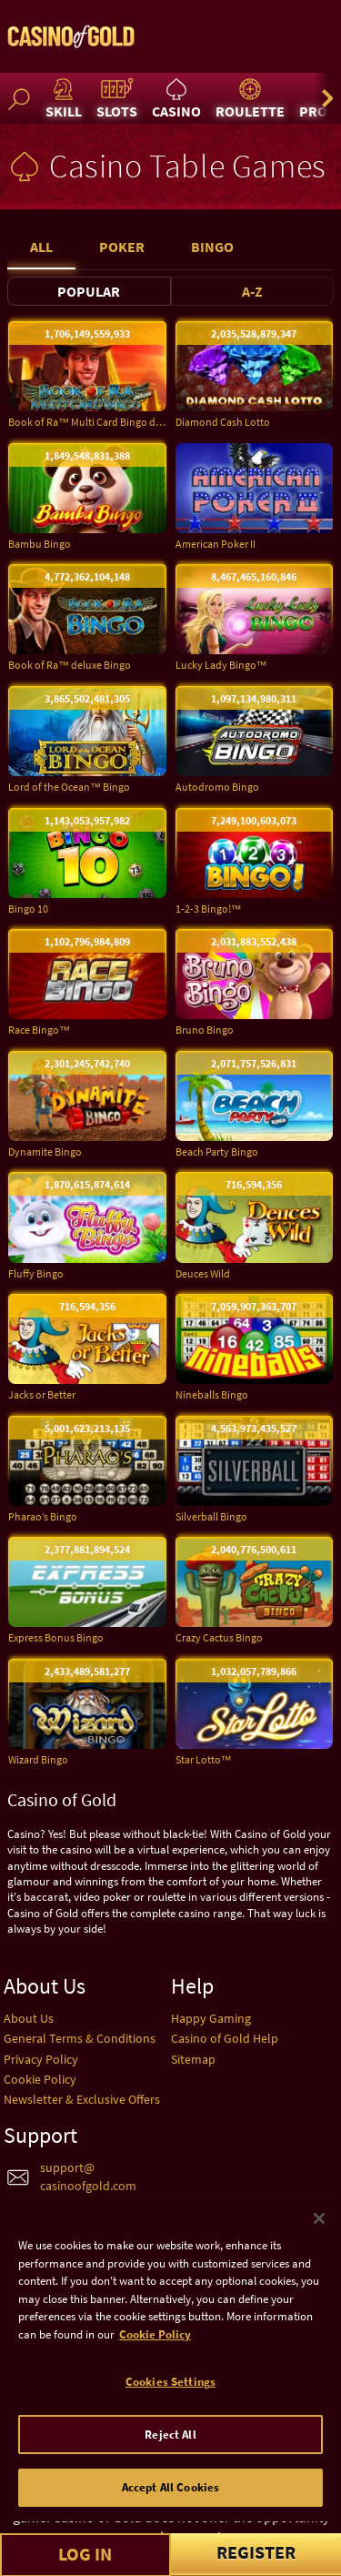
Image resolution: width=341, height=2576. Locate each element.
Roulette (250, 98)
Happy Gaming (211, 2018)
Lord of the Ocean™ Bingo (69, 786)
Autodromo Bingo (217, 786)
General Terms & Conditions (79, 2038)
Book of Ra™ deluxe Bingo (69, 665)
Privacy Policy (41, 2059)
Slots (117, 98)
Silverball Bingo (211, 1516)
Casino (176, 98)
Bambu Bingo (39, 544)
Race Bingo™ (39, 1029)
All (41, 246)
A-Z (252, 291)
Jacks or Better (41, 1394)
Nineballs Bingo (212, 1394)
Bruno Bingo (205, 1029)
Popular (88, 291)
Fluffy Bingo (36, 1273)
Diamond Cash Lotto (223, 422)
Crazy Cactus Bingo (219, 1637)
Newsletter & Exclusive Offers (82, 2099)
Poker (122, 246)
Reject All (170, 2482)
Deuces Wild (203, 1273)
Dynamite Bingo (45, 1151)
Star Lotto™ (204, 1759)
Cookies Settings (170, 2430)
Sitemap (193, 2059)
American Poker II (216, 544)
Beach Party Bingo (217, 1151)
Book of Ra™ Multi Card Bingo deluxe (87, 422)
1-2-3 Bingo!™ (209, 908)
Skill (64, 98)
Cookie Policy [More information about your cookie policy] (155, 2381)
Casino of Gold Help (224, 2038)
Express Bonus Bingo (56, 1637)
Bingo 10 (28, 908)
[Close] (319, 2267)
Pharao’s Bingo (42, 1516)
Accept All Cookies (170, 2535)
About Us (29, 2018)
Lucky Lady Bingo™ (221, 665)
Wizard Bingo (38, 1759)
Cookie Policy (40, 2079)
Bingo (212, 246)
